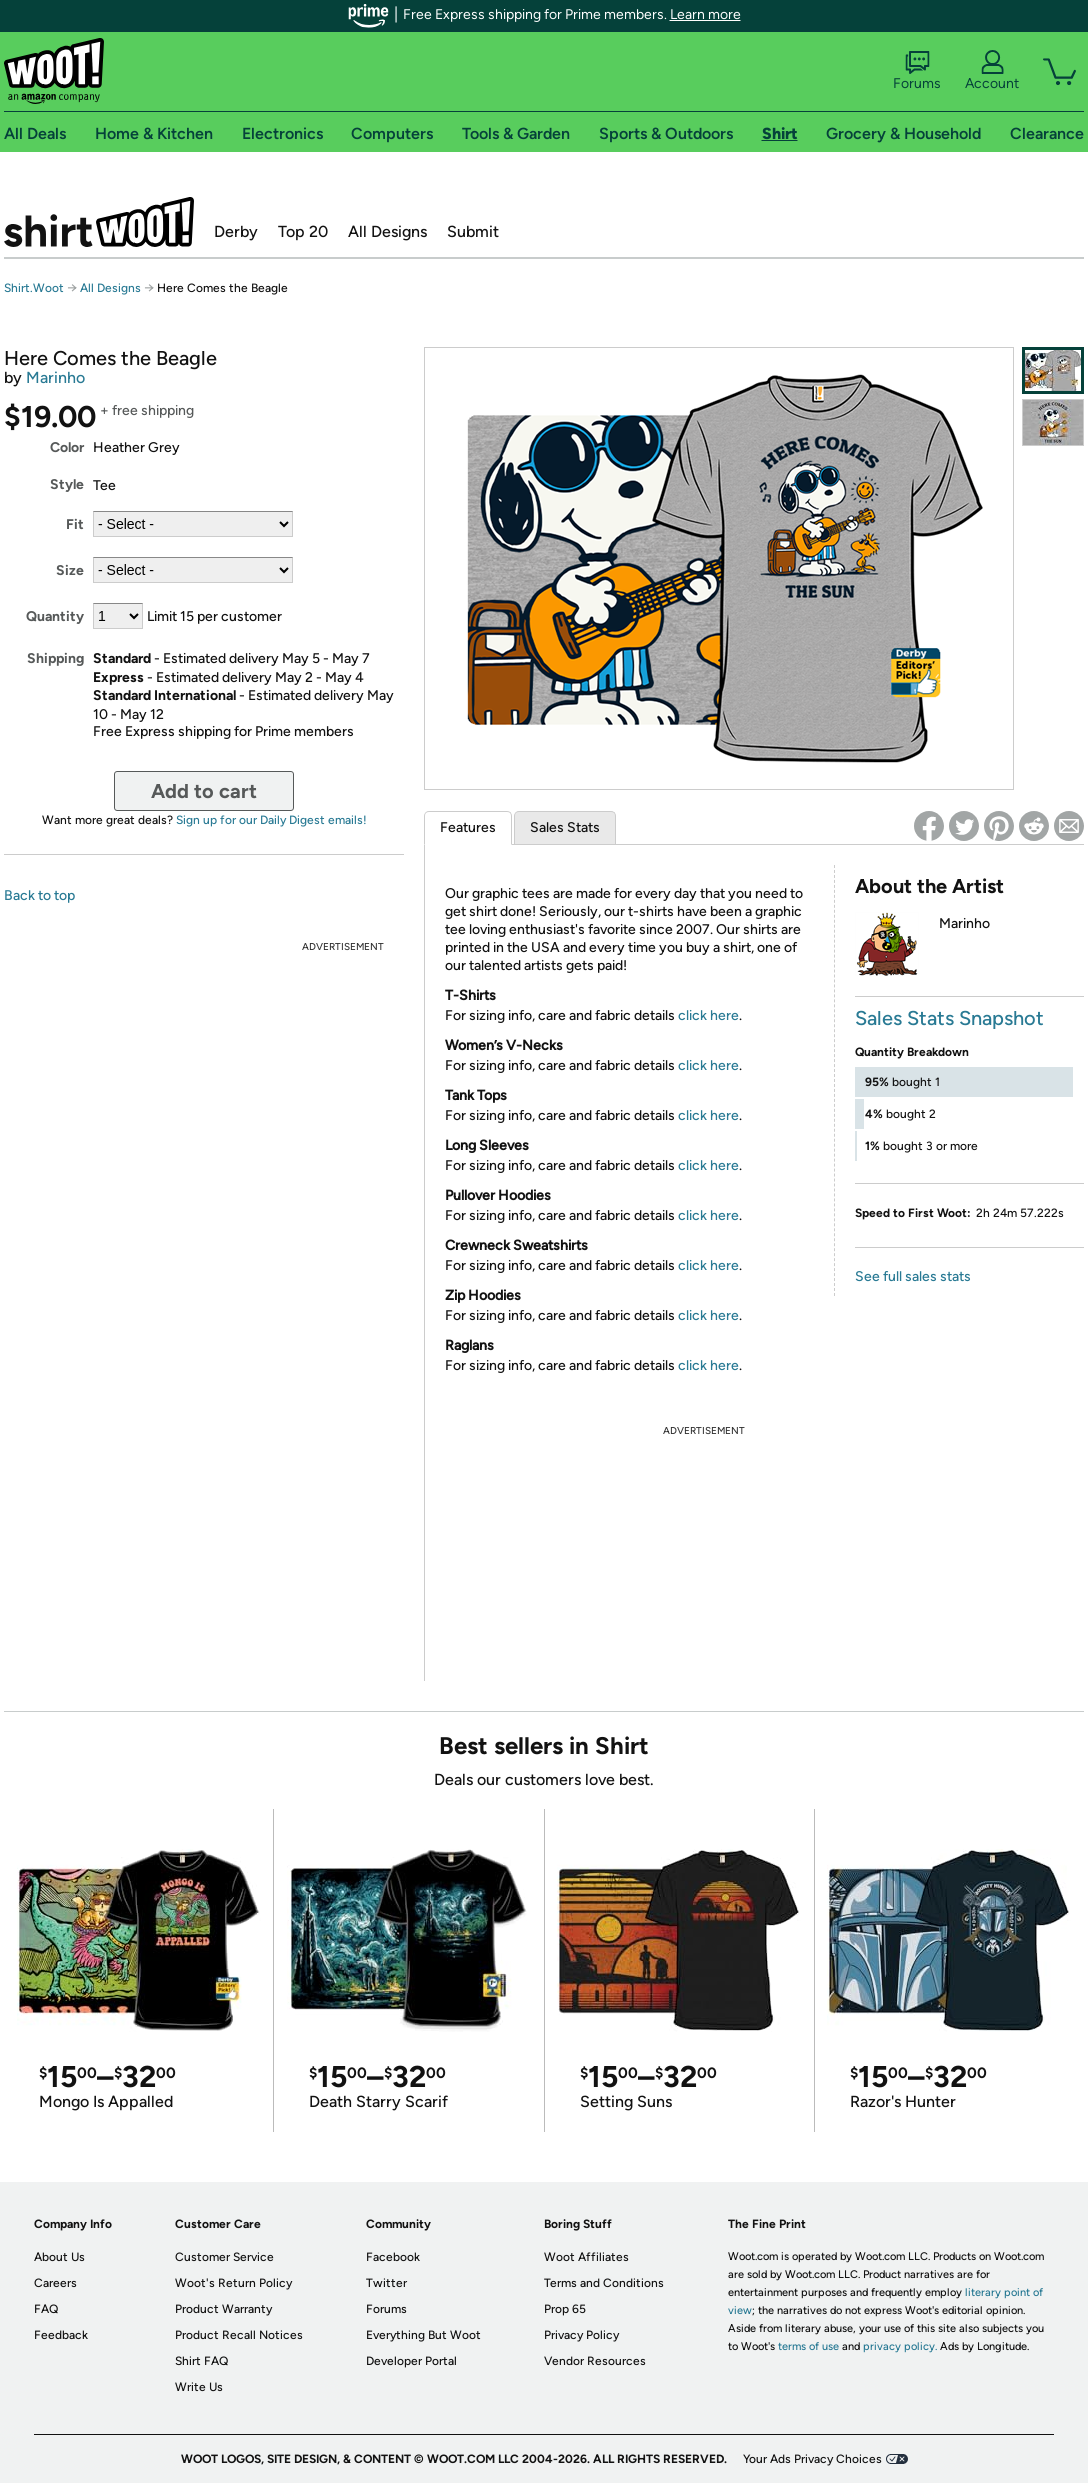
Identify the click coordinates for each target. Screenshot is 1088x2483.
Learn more (705, 14)
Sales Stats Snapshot (949, 1018)
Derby (236, 231)
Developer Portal (411, 2361)
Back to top (39, 895)
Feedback (61, 2335)
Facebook (393, 2257)
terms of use (808, 2346)
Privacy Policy (581, 2335)
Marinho (55, 377)
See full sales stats (913, 1276)
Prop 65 (565, 2309)
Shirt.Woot (99, 222)
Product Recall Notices (239, 2335)
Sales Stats (565, 827)
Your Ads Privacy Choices (812, 2459)
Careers (55, 2283)
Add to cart (204, 791)
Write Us (199, 2387)
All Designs (387, 231)
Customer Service (224, 2257)
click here (708, 1015)
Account (992, 71)
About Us (59, 2257)
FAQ (46, 2309)
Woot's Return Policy (233, 2283)
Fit (75, 524)
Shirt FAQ (201, 2361)
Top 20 (303, 231)
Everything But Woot (423, 2335)
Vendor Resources (595, 2361)
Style (67, 484)
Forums (917, 71)
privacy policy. (900, 2346)
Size (70, 570)
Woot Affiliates (586, 2257)
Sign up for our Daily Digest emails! (271, 820)
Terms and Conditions (604, 2283)
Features (468, 827)
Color (67, 447)
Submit (473, 231)
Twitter (386, 2283)
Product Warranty (223, 2309)
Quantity (55, 616)
